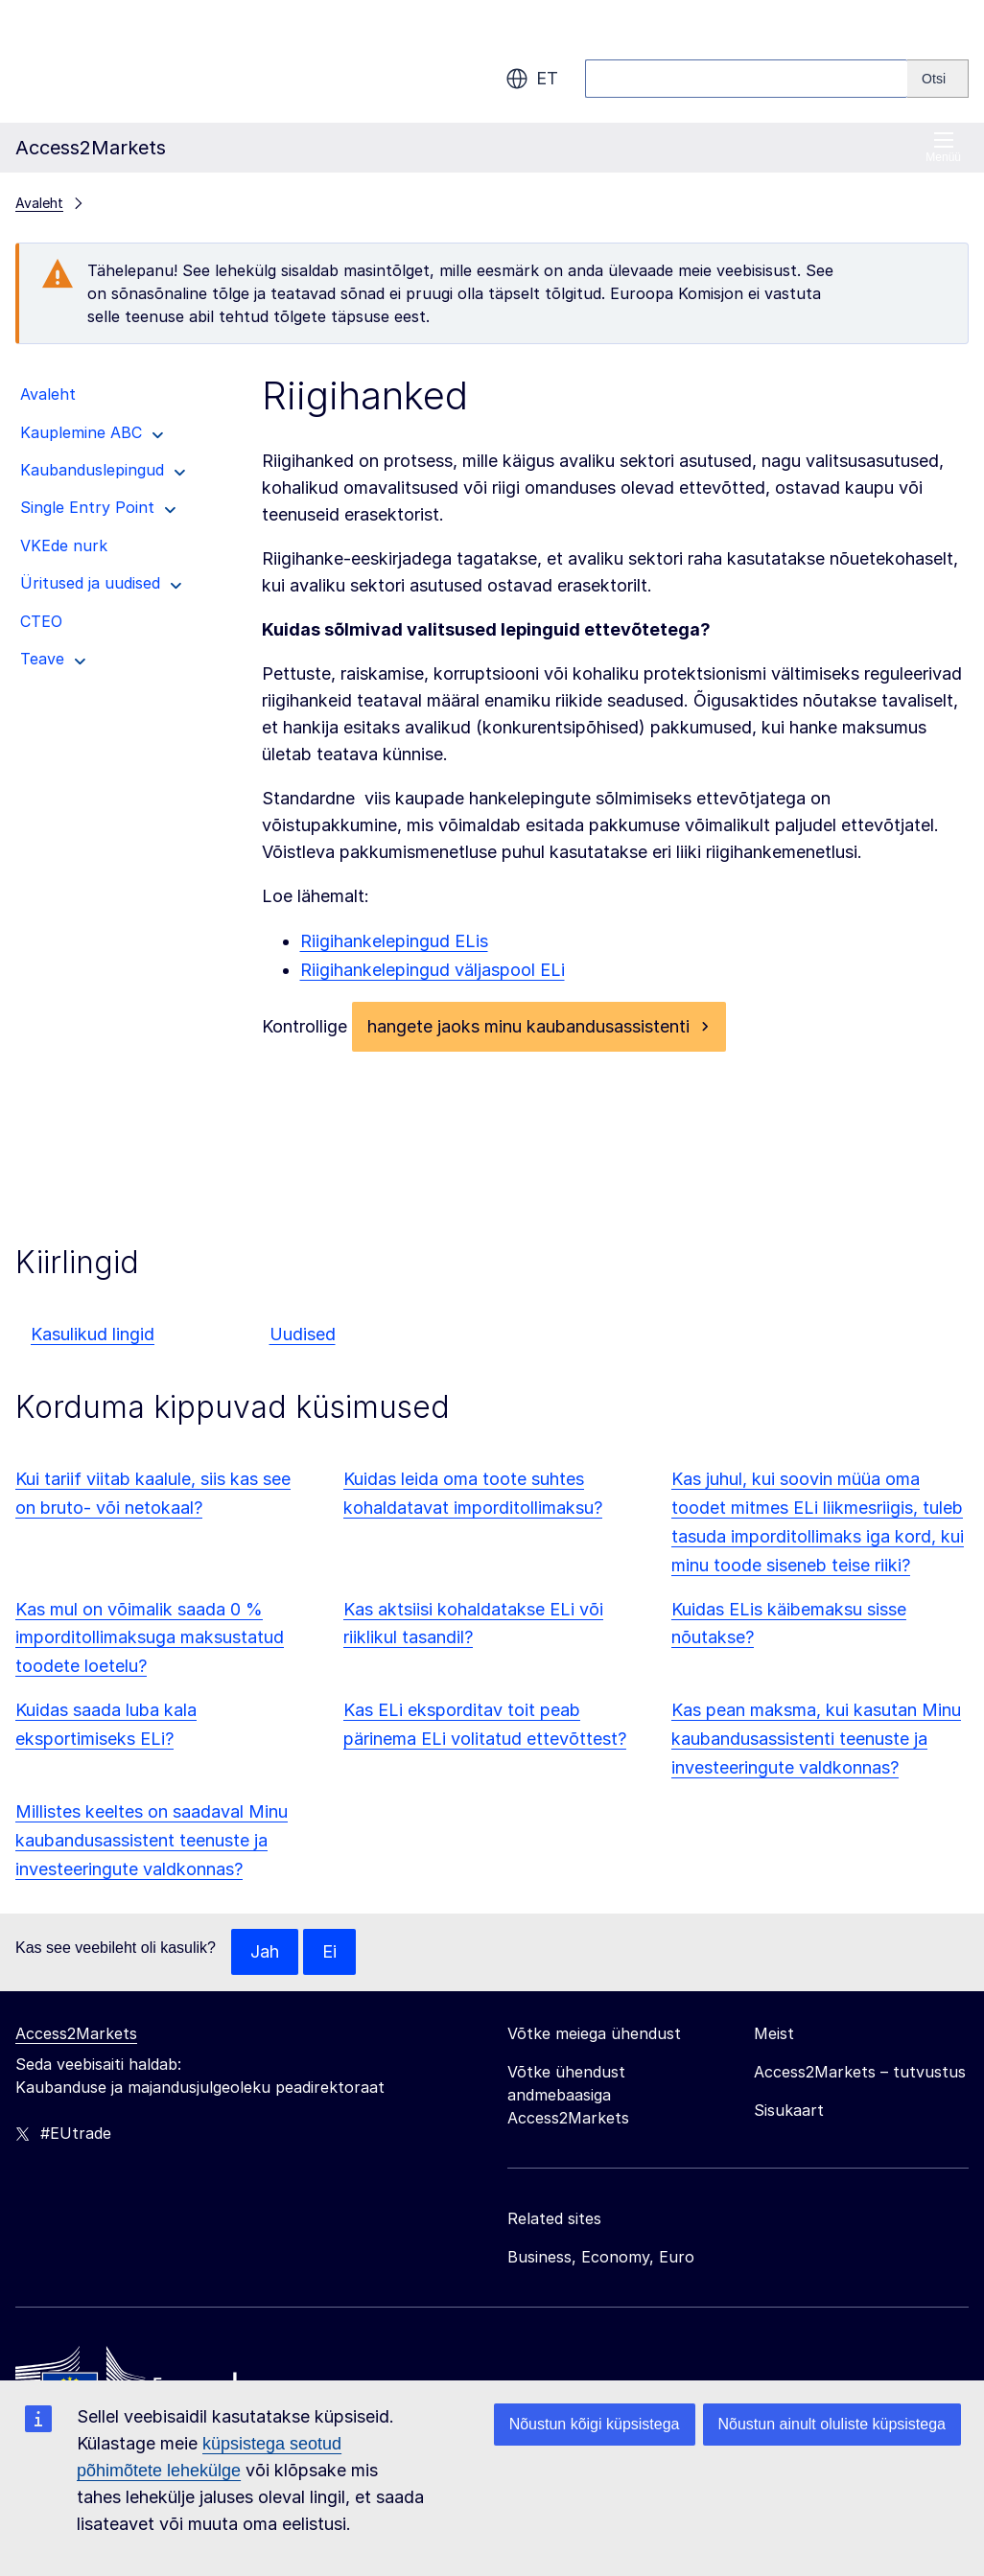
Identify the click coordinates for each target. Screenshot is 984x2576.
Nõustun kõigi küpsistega (594, 2424)
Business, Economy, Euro (600, 2256)
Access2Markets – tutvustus (860, 2071)
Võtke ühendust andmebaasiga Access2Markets (568, 2094)
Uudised (302, 1334)
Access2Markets (76, 2033)
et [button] (531, 78)
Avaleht (39, 203)
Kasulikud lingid (92, 1334)
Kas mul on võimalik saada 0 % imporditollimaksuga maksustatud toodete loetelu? (149, 1638)
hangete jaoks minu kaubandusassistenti (528, 1026)
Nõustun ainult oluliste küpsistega (832, 2424)
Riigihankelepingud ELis (394, 941)
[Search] (938, 78)
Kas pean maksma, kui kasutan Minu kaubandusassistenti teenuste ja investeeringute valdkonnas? (816, 1738)
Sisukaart (789, 2110)
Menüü (943, 147)
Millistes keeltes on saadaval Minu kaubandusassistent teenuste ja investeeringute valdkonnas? (151, 1840)
